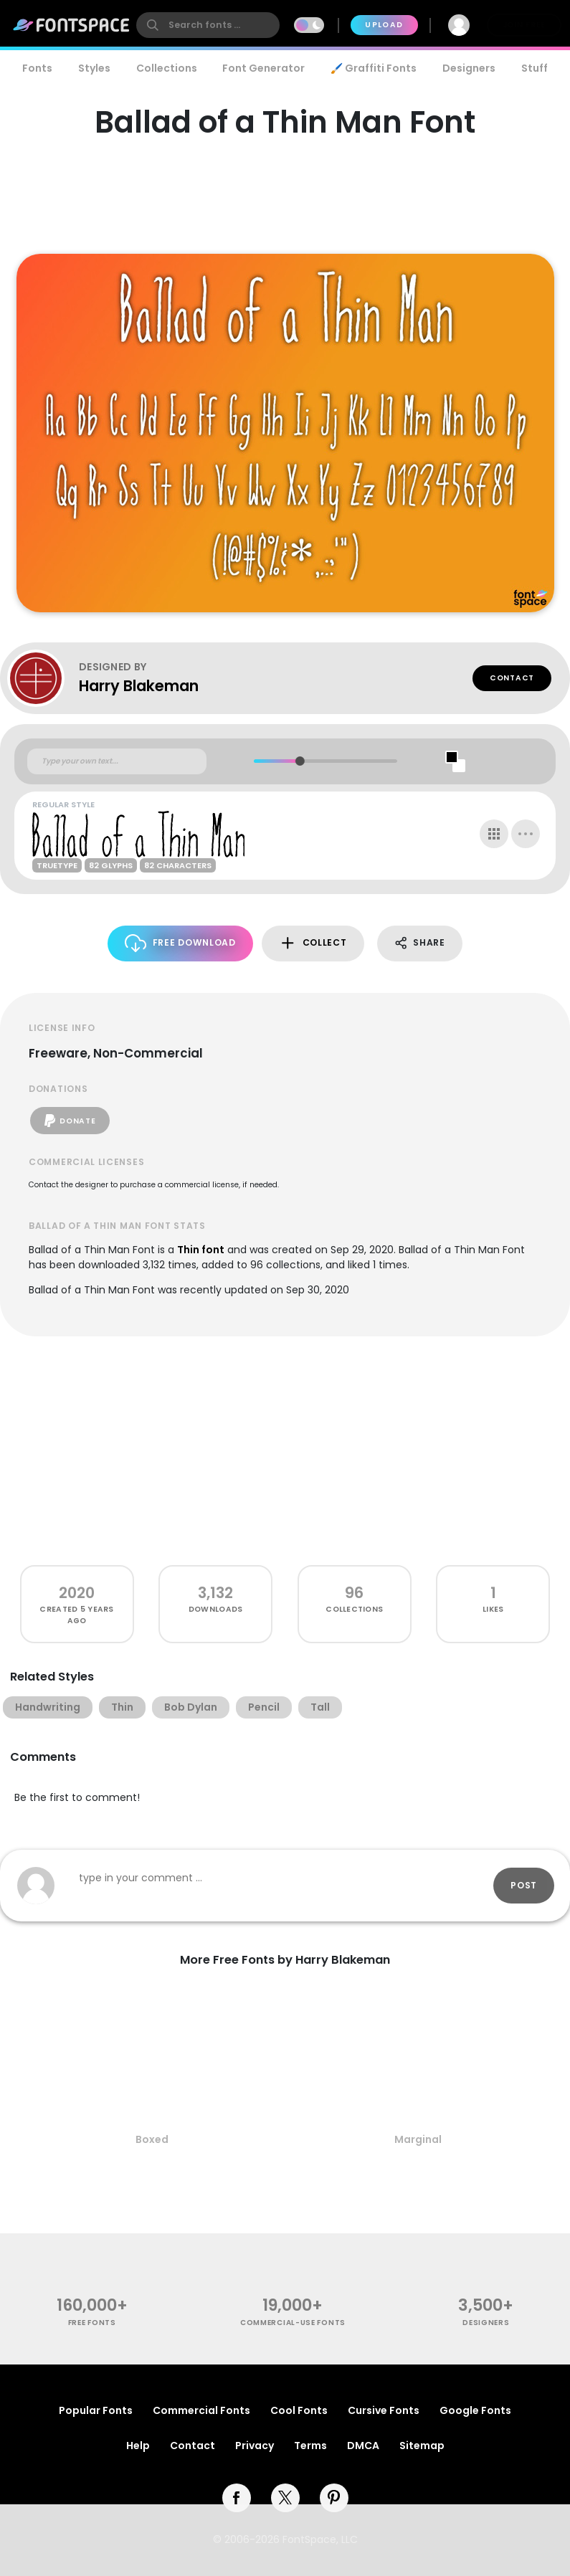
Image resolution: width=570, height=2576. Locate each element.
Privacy (254, 2445)
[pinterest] (334, 2498)
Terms (310, 2445)
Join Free (524, 24)
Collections (166, 68)
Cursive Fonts (383, 2410)
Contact (512, 677)
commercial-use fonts (293, 2322)
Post (523, 1885)
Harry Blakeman (139, 685)
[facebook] (236, 2498)
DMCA (363, 2445)
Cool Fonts (299, 2410)
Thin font (200, 1249)
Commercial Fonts (201, 2410)
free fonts (92, 2322)
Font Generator (263, 68)
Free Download (180, 943)
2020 (77, 1592)
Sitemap (422, 2445)
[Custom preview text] (116, 761)
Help (138, 2445)
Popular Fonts (96, 2410)
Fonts (37, 68)
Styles (94, 68)
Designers (468, 68)
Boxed (152, 2139)
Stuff (534, 68)
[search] (208, 25)
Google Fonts (475, 2410)
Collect (313, 943)
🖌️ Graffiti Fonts (374, 68)
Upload (384, 24)
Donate (69, 1120)
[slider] (300, 761)
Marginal (418, 2139)
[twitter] (285, 2498)
